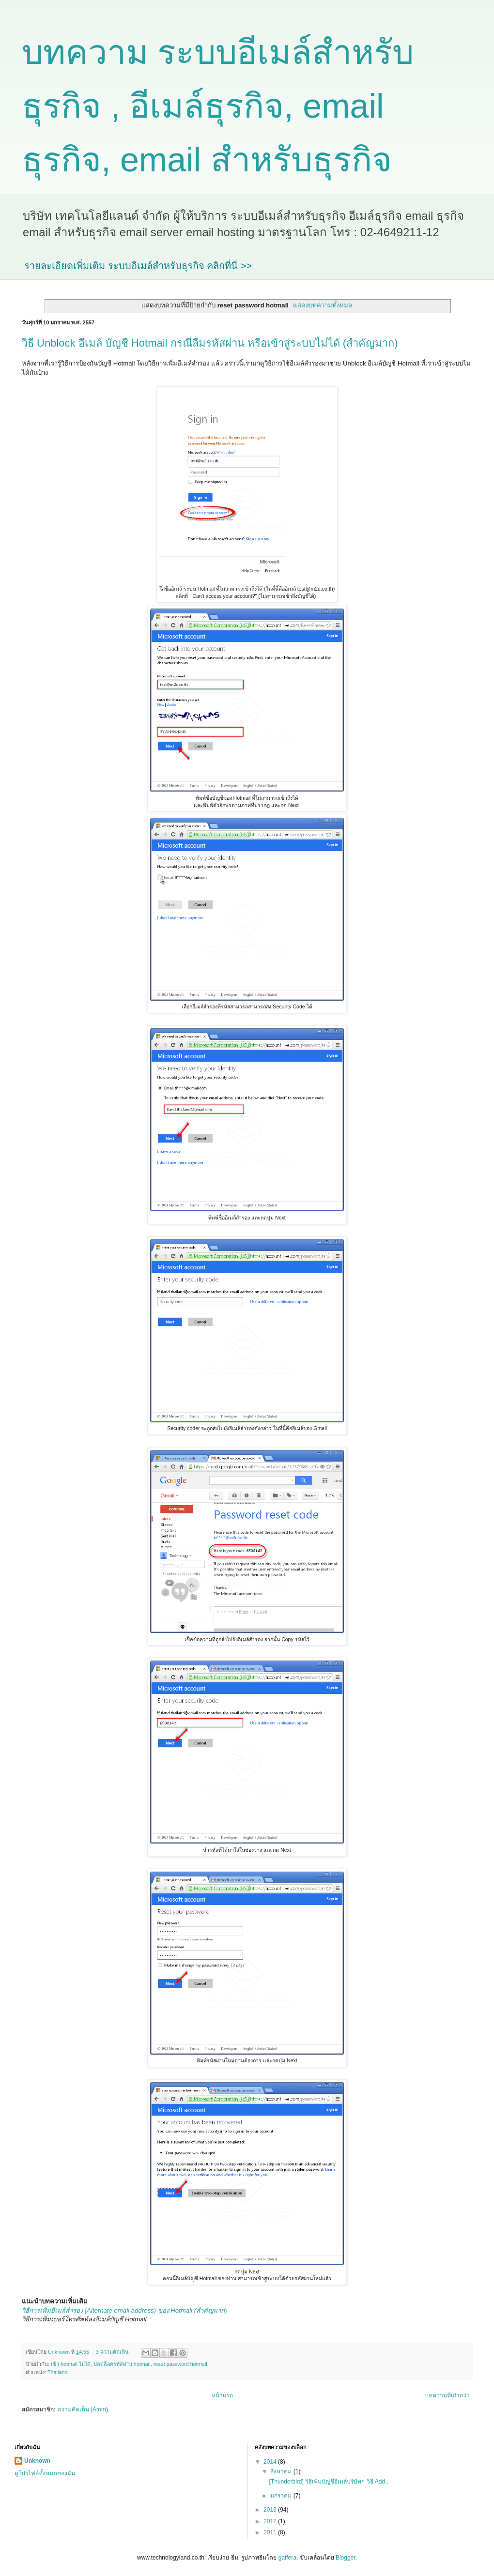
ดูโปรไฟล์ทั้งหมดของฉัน (45, 2473)
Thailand (57, 2372)
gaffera (287, 2557)
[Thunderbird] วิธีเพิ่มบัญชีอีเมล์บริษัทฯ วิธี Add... (329, 2481)
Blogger (345, 2557)
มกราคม (281, 2495)
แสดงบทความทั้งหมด (323, 305)
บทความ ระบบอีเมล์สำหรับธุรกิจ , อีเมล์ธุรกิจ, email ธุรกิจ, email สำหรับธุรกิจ (218, 106)
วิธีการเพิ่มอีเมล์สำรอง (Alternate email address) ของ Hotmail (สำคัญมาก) (124, 2310)
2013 (270, 2509)
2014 (270, 2461)
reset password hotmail (180, 2364)
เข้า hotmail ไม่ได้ (71, 2364)
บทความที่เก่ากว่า (447, 2395)
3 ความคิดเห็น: (113, 2352)
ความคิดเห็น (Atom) (82, 2409)
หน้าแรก (222, 2395)
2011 (270, 2532)
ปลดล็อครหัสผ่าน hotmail (122, 2364)
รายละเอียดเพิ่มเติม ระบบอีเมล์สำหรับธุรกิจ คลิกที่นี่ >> (138, 265)
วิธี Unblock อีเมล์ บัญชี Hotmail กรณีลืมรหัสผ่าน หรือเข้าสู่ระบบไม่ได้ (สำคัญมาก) (210, 343)
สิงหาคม (281, 2471)
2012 (270, 2521)
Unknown (37, 2460)
